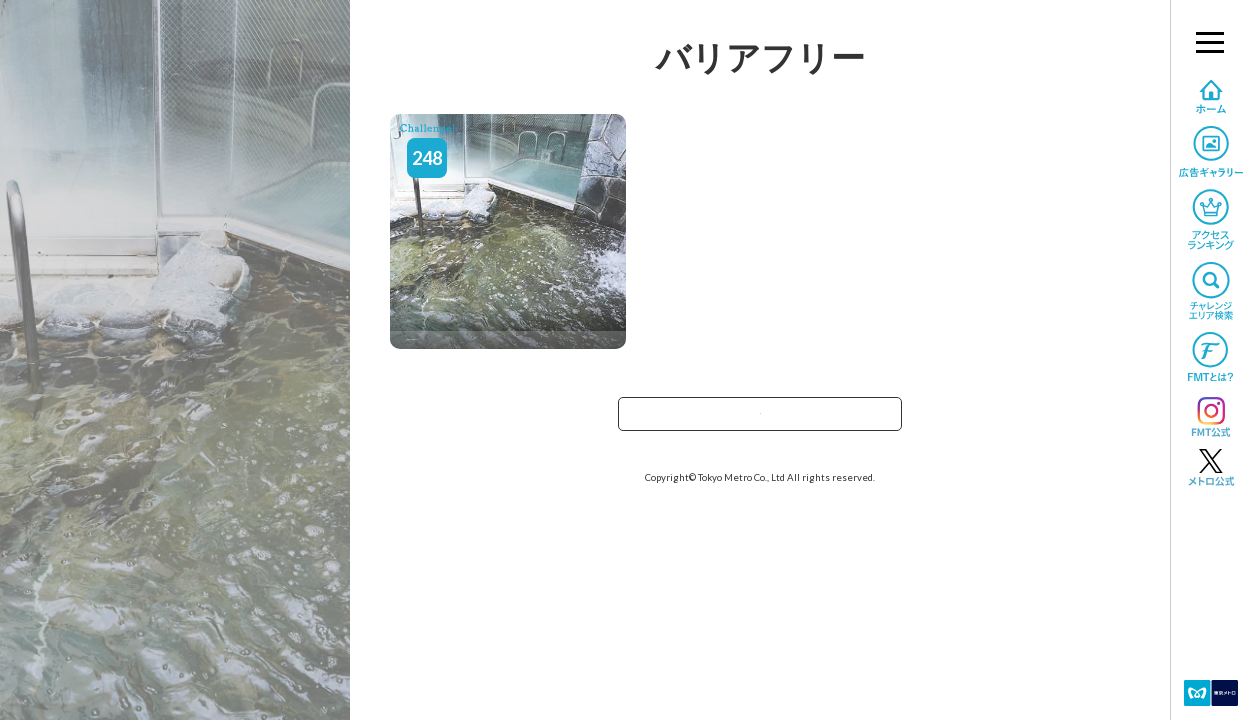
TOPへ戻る (760, 420)
